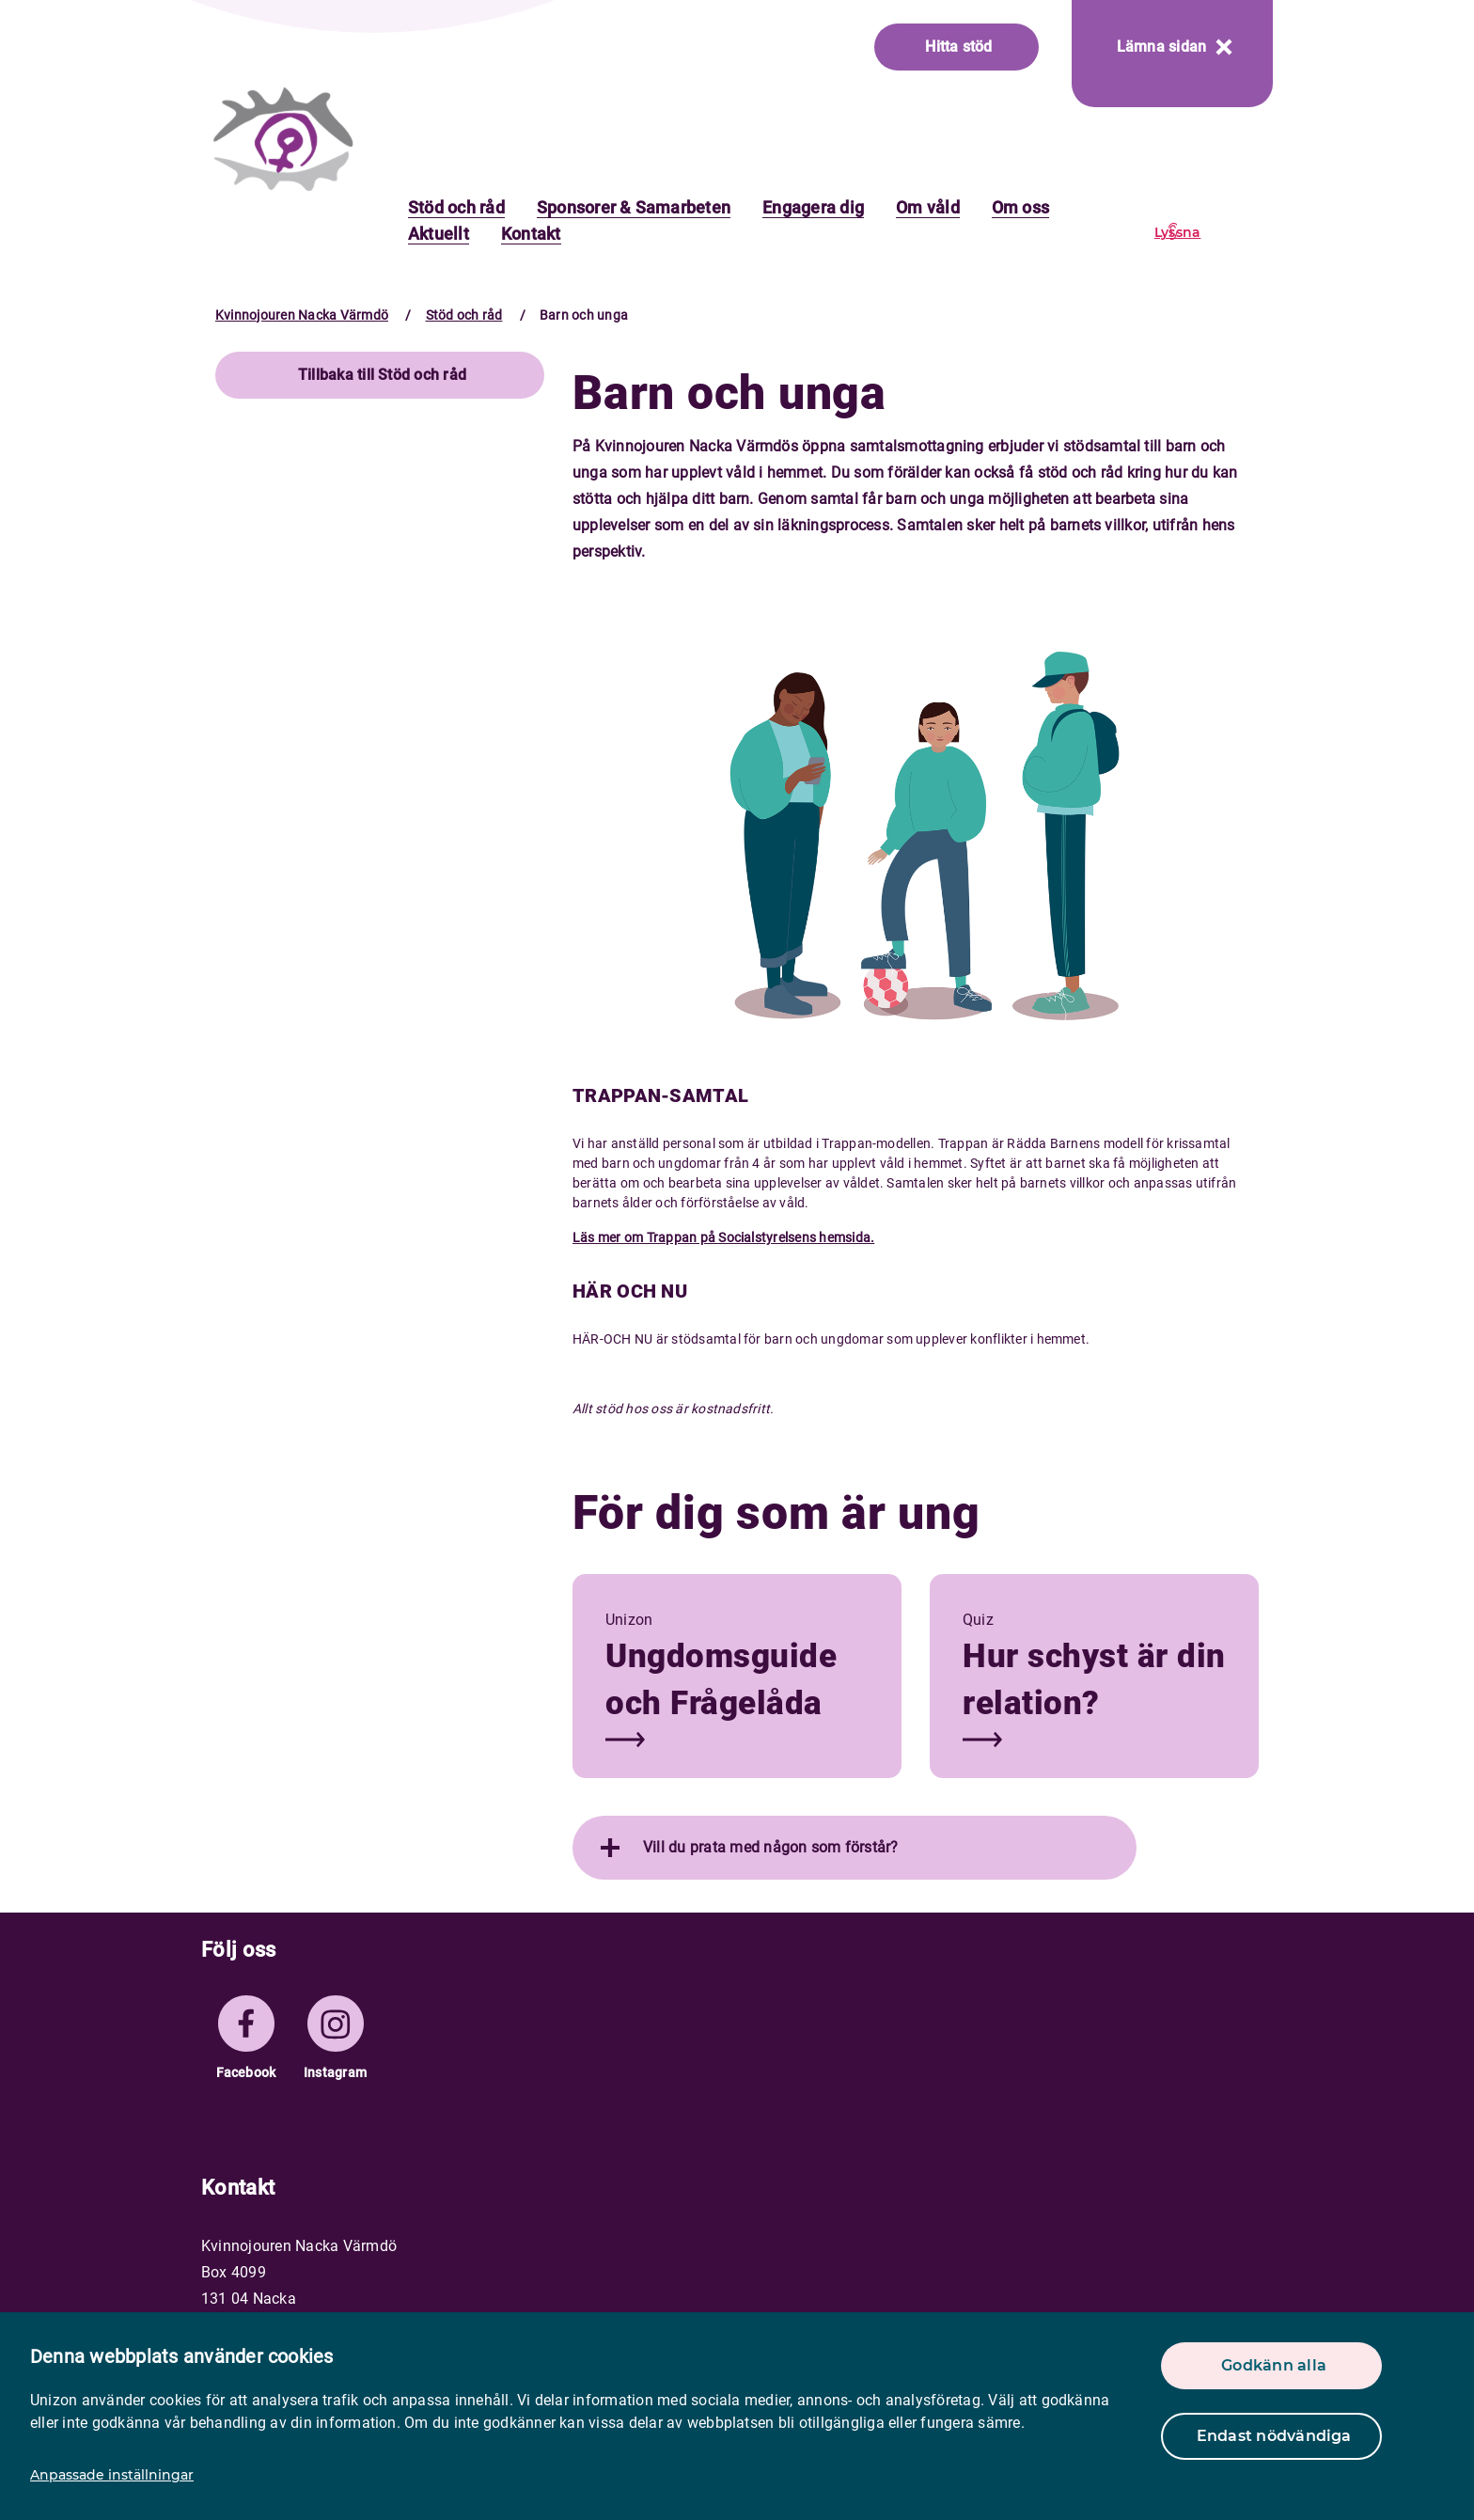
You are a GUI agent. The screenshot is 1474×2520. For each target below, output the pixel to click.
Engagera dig (813, 207)
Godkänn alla (1273, 2365)
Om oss (1020, 207)
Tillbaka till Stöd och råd (382, 375)
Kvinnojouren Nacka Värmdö (301, 315)
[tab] (854, 1848)
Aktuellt (438, 234)
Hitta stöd (958, 46)
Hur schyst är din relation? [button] (1094, 1680)
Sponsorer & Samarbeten (633, 207)
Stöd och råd (456, 207)
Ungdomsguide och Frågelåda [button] (721, 1680)
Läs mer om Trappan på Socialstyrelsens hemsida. (723, 1237)
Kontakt (531, 234)
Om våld (928, 207)
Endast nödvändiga (1274, 2436)
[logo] (283, 138)
